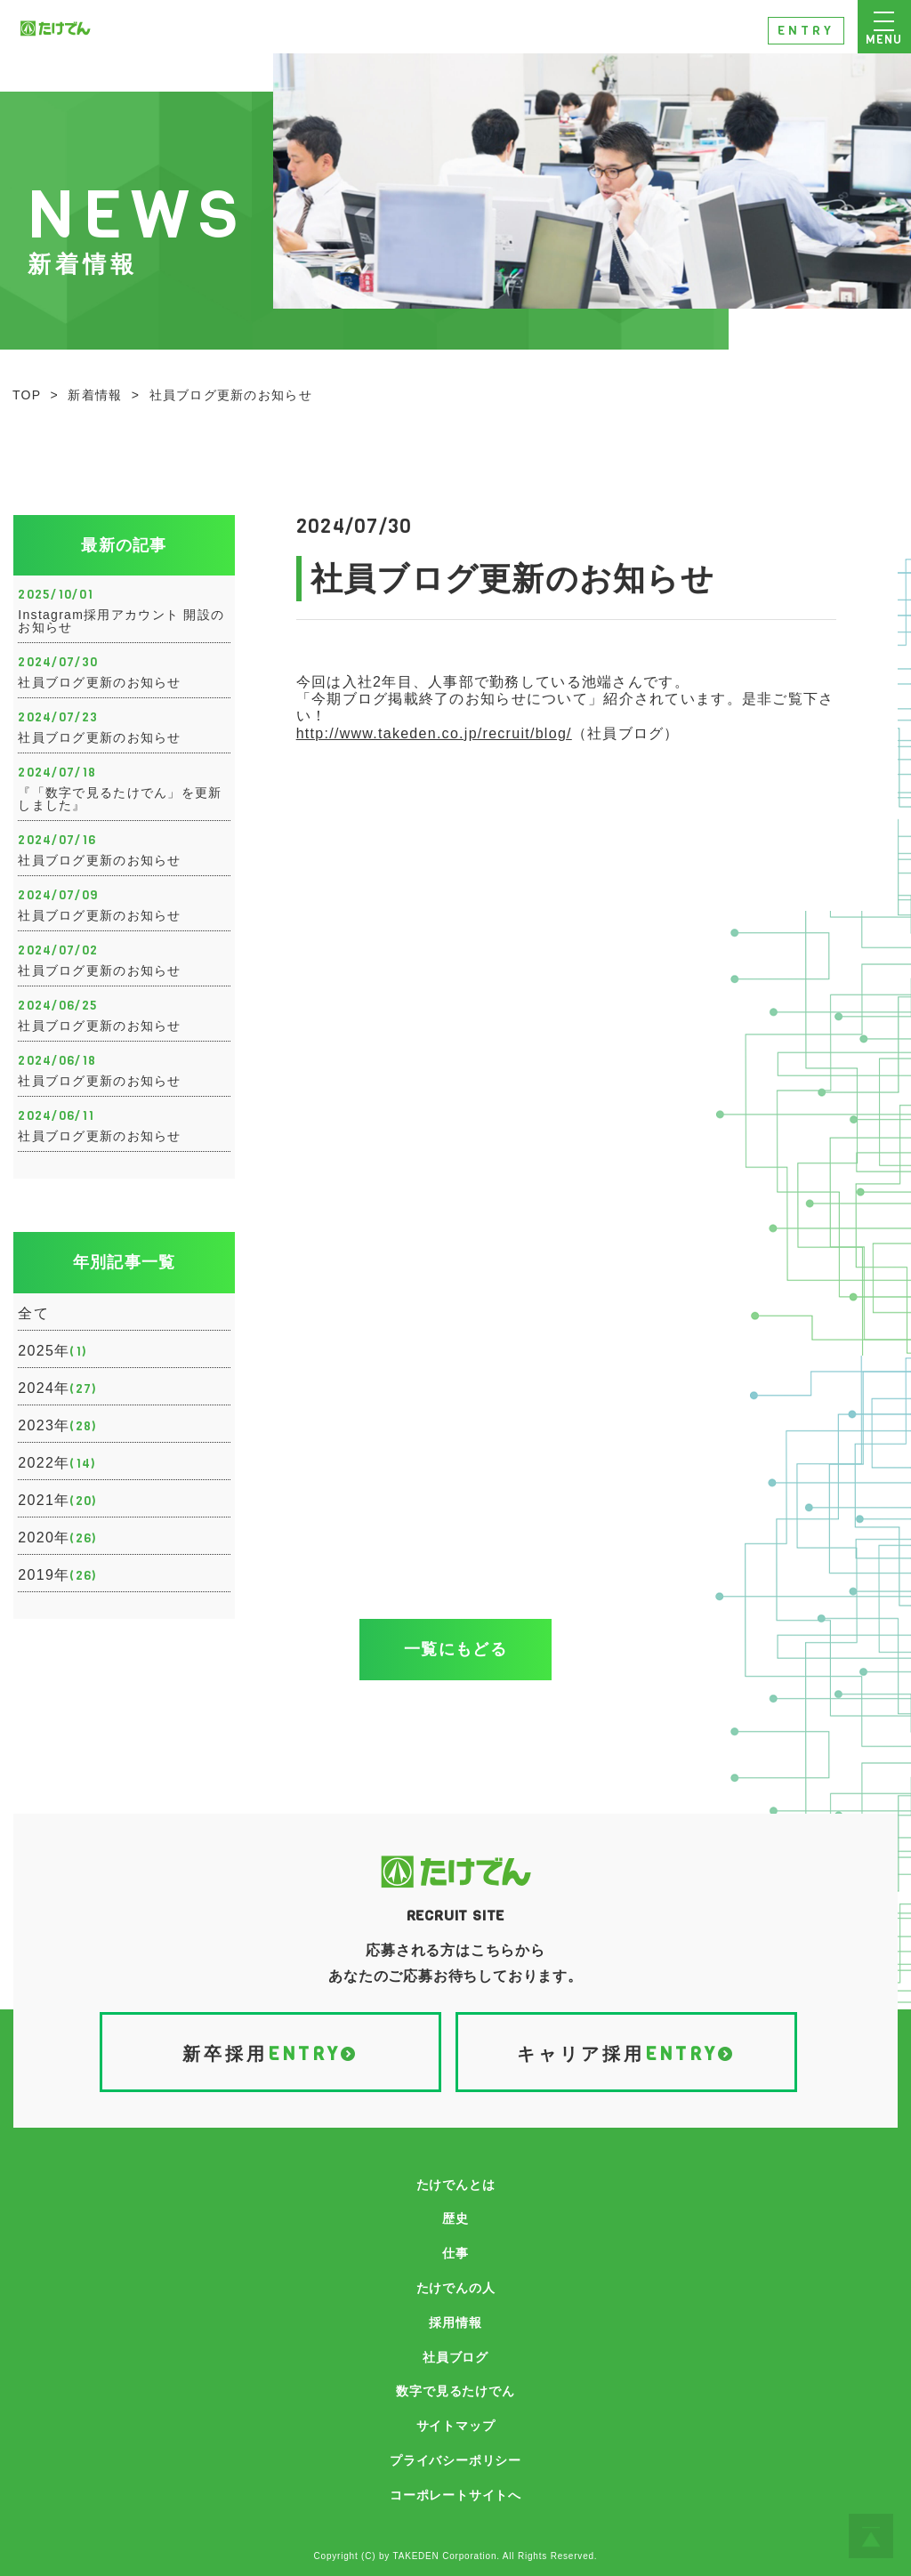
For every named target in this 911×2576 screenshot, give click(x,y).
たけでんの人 (456, 2288)
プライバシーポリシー (455, 2460)
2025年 (52, 1352)
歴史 (455, 2218)
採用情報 (455, 2322)
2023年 (57, 1427)
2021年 (57, 1501)
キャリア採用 (626, 2055)
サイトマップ (456, 2426)
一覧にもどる (455, 1649)
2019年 (57, 1576)
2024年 (57, 1389)
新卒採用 (270, 2055)
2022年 (57, 1464)
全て (33, 1314)
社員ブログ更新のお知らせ (99, 682)
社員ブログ (455, 2357)
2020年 (57, 1539)
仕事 (455, 2253)
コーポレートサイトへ (455, 2495)
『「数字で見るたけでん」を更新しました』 (120, 799)
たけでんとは (456, 2185)
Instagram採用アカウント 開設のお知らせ (121, 621)
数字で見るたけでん (455, 2391)
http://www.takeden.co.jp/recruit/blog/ (434, 733)
